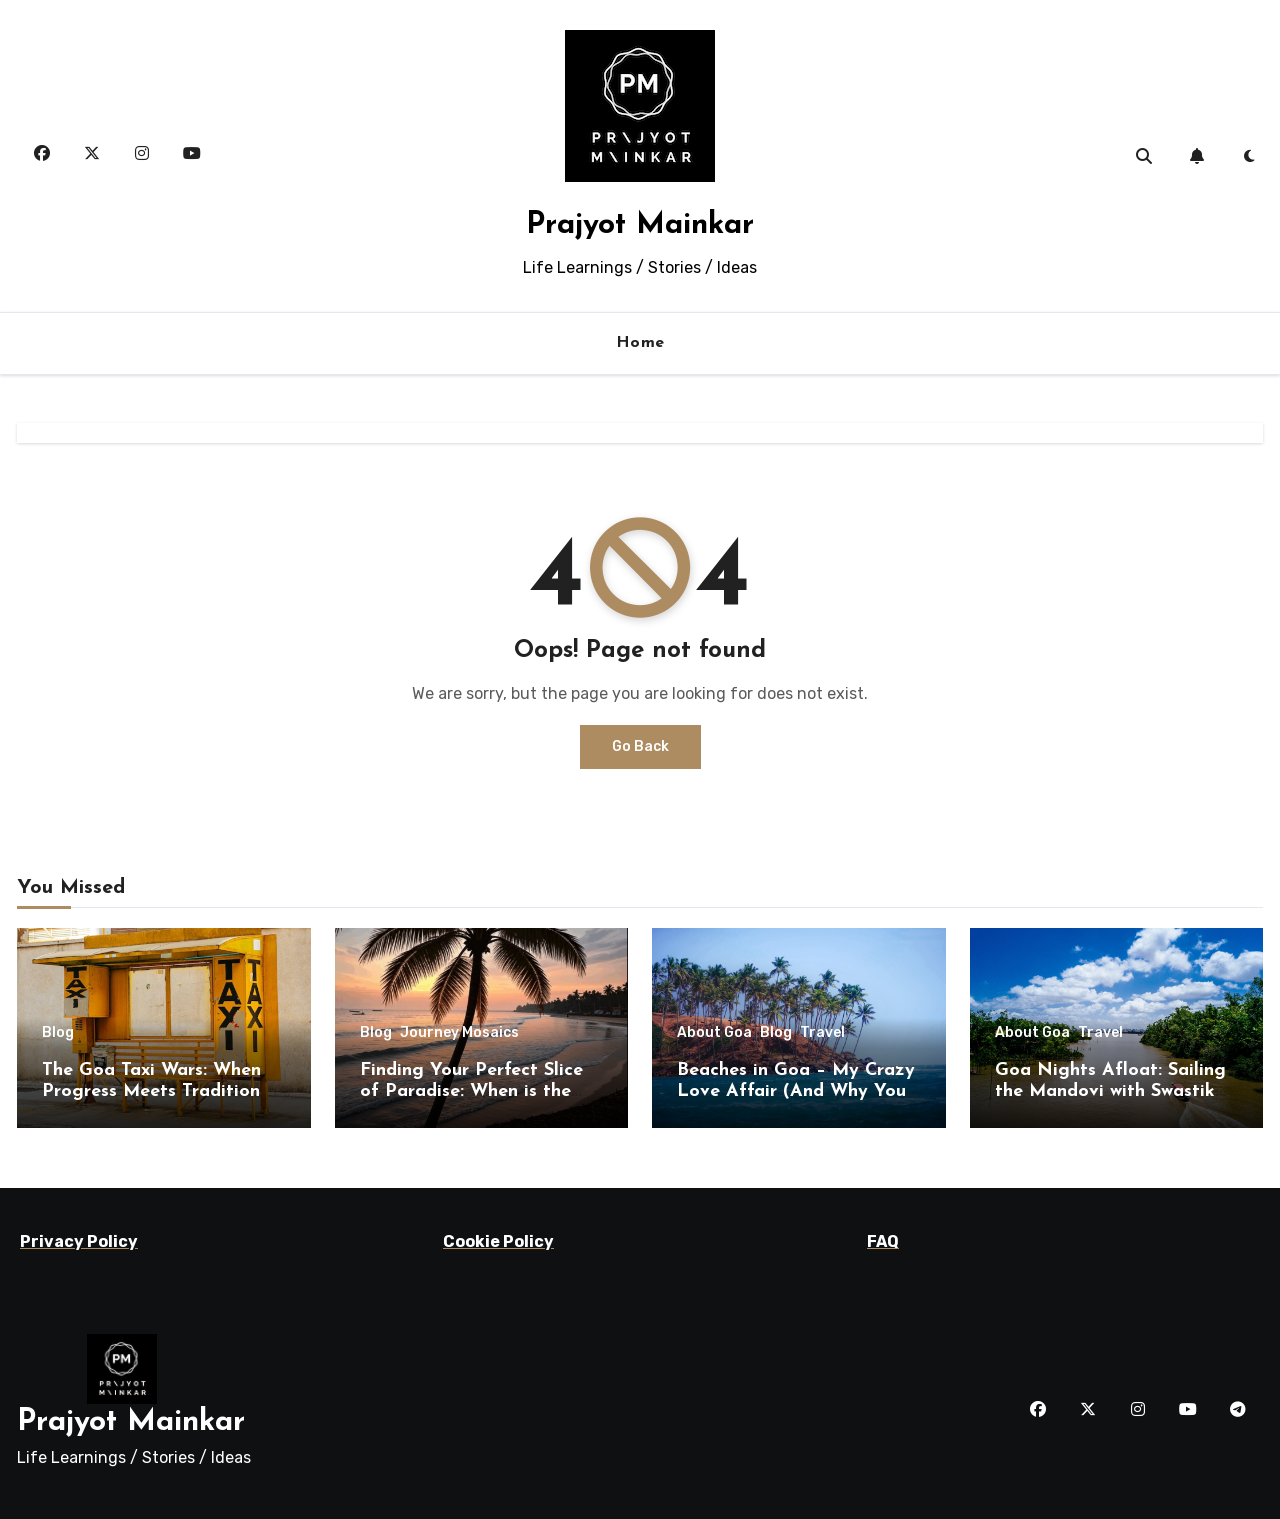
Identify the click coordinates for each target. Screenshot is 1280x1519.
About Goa (714, 1033)
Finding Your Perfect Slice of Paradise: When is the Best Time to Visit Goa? (471, 1092)
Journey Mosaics (459, 1033)
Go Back (640, 746)
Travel (822, 1033)
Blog (58, 1033)
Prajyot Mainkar (640, 225)
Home (640, 343)
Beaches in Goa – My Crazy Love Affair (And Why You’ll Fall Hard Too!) (798, 1092)
